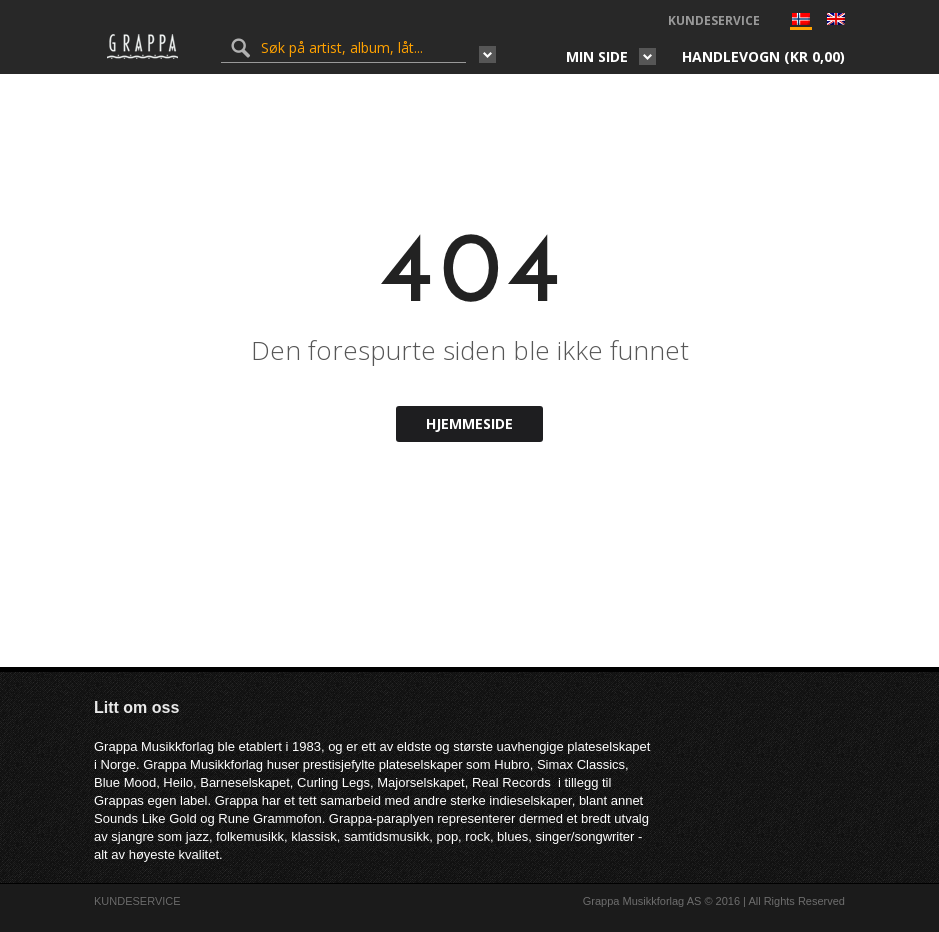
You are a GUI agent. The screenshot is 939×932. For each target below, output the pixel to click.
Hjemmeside (469, 423)
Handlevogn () (763, 56)
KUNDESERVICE (714, 20)
